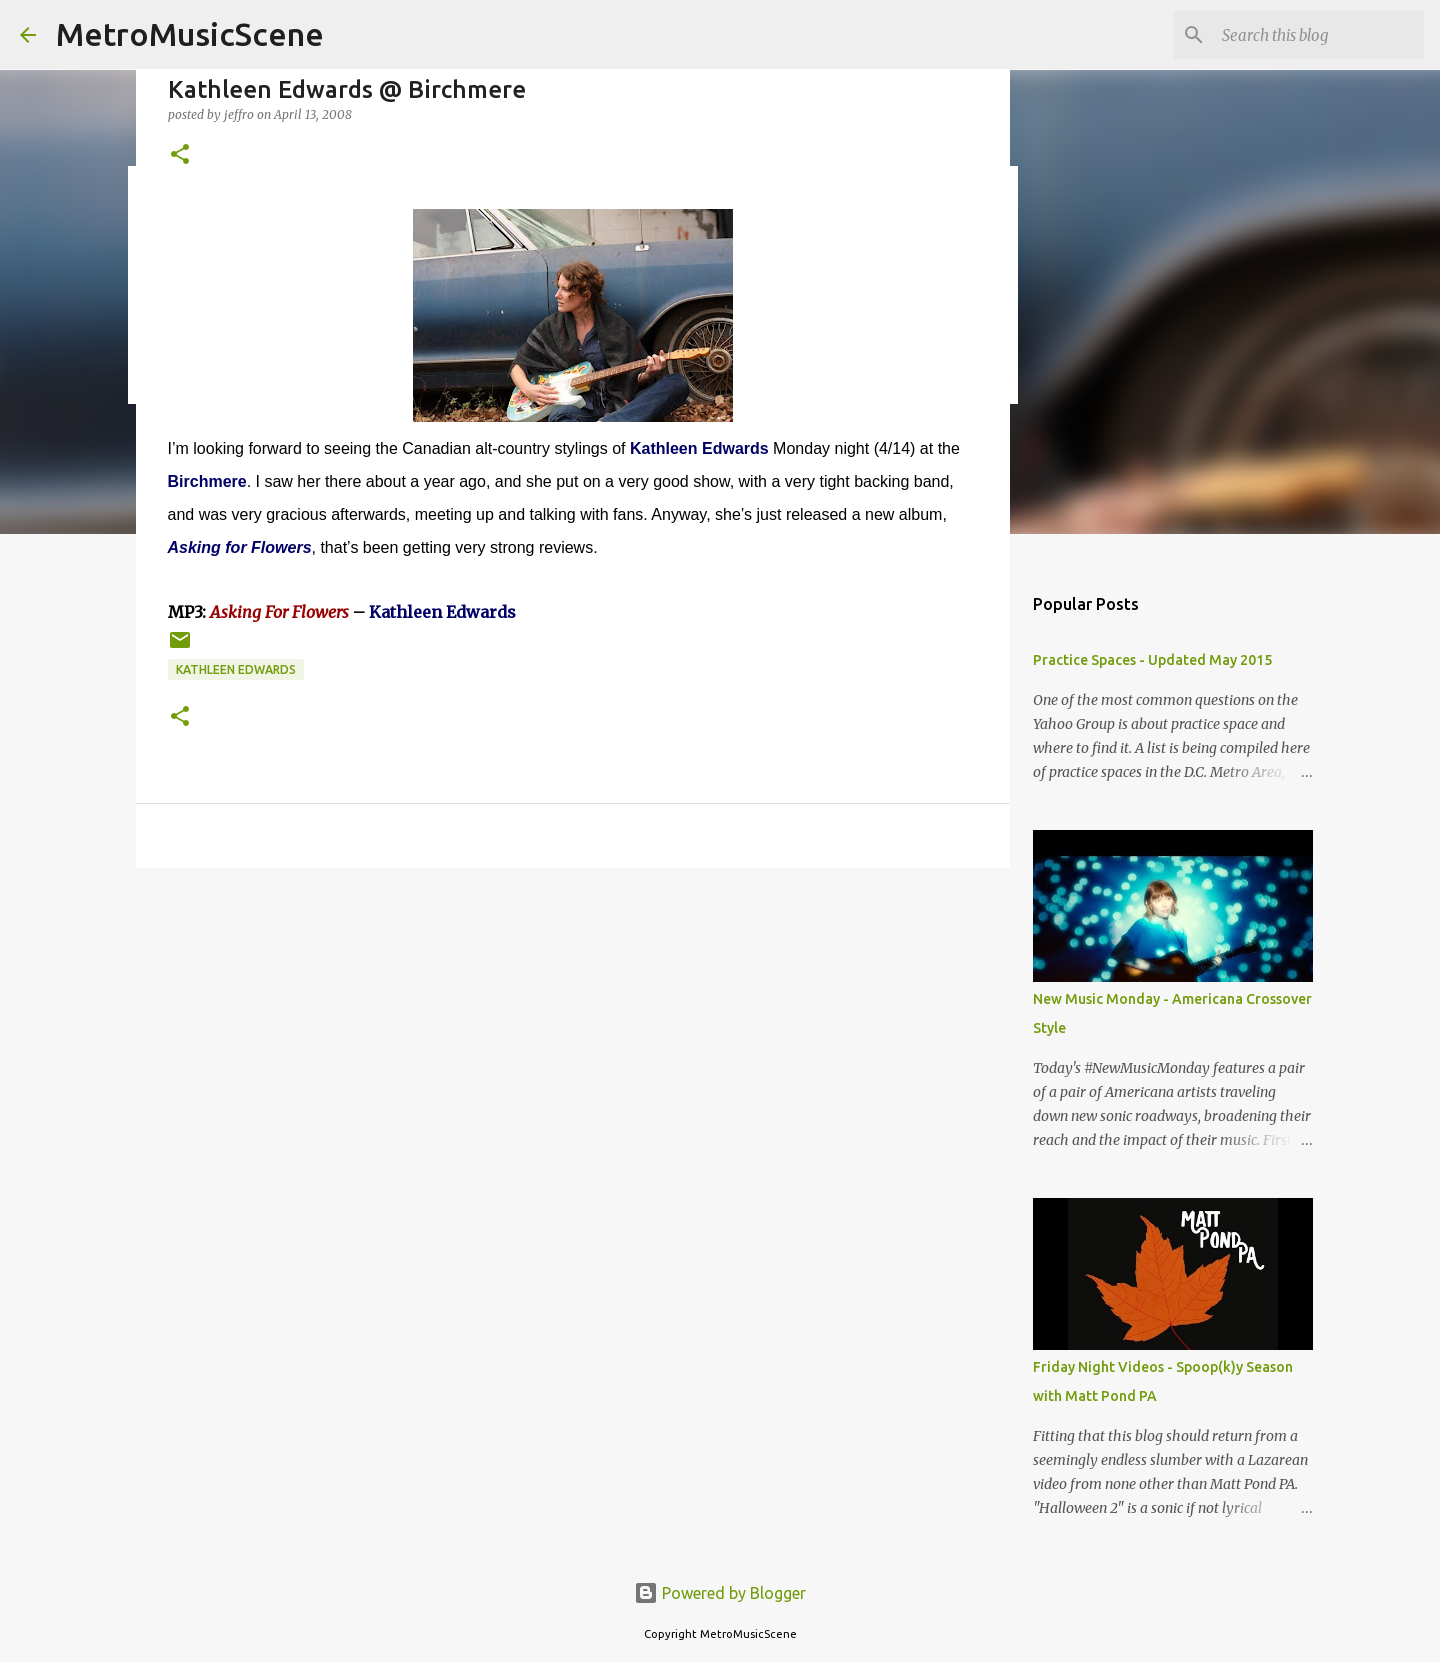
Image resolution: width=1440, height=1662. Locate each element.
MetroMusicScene (190, 34)
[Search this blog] (1319, 35)
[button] (180, 155)
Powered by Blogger (720, 1593)
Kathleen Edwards (236, 669)
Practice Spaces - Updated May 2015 (1152, 660)
